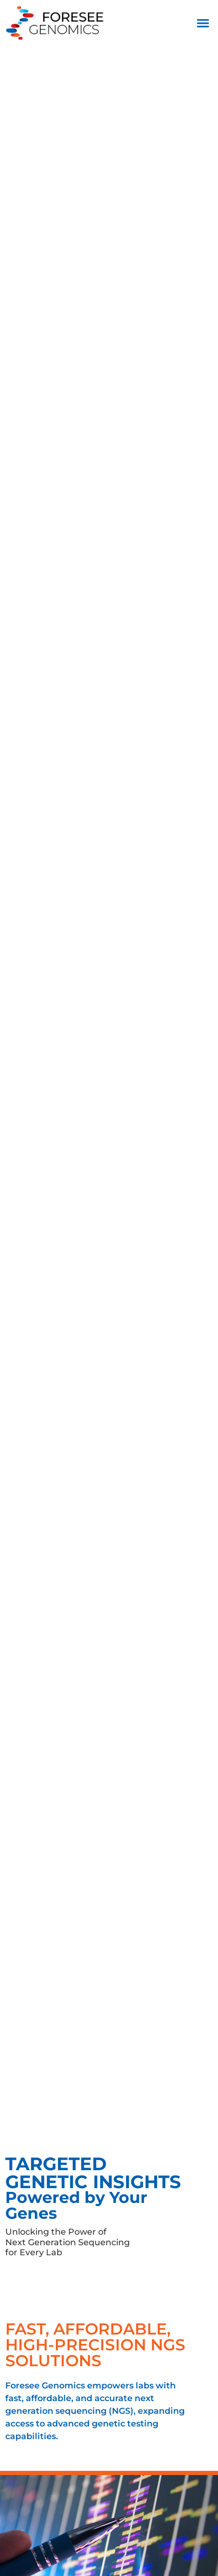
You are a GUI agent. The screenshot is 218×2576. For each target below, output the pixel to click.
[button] (203, 23)
